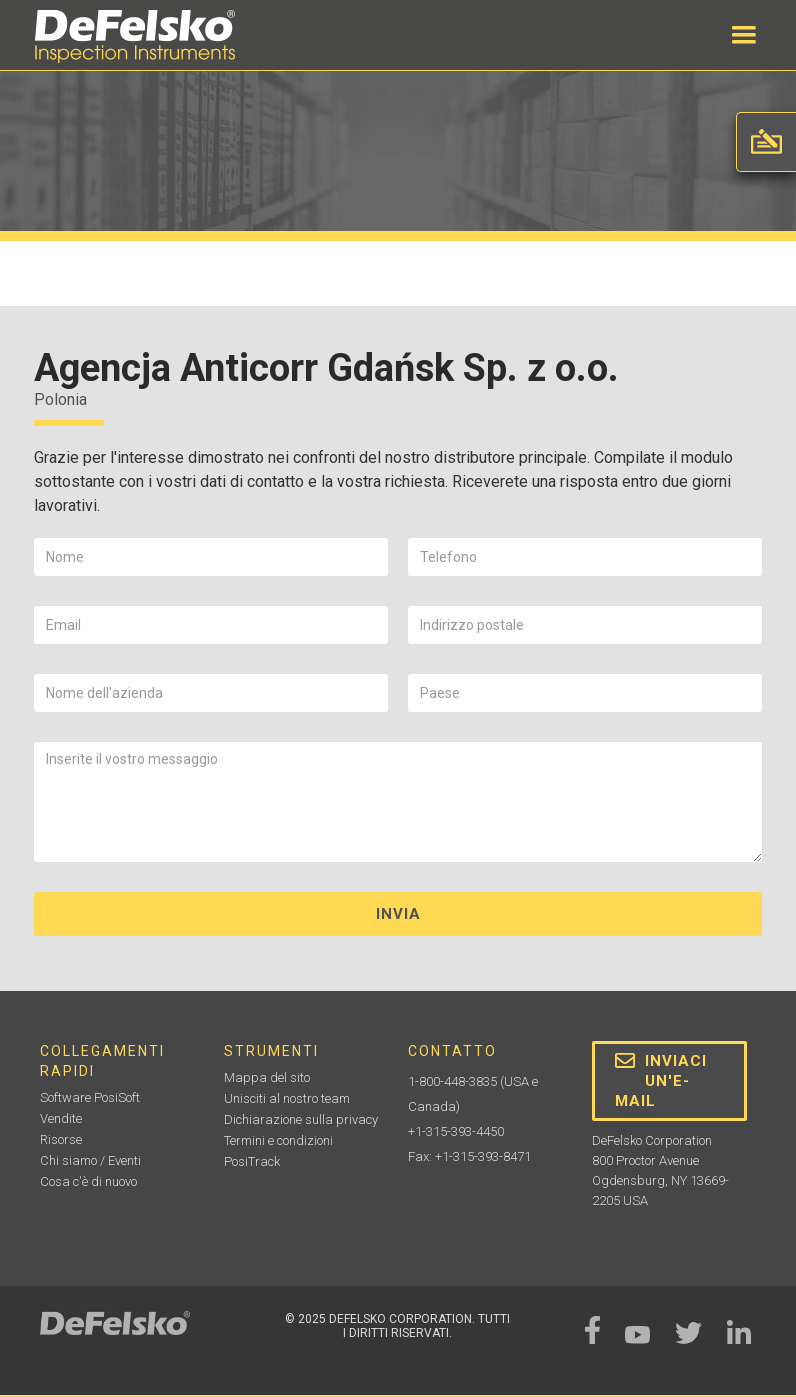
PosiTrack (252, 1161)
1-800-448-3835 (452, 1081)
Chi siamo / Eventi (90, 1160)
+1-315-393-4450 (456, 1131)
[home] (135, 36)
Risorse (61, 1139)
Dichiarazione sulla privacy (301, 1119)
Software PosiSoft (90, 1097)
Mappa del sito (267, 1077)
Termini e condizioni (278, 1140)
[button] (744, 35)
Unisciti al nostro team (287, 1098)
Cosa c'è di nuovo (88, 1181)
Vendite (61, 1118)
